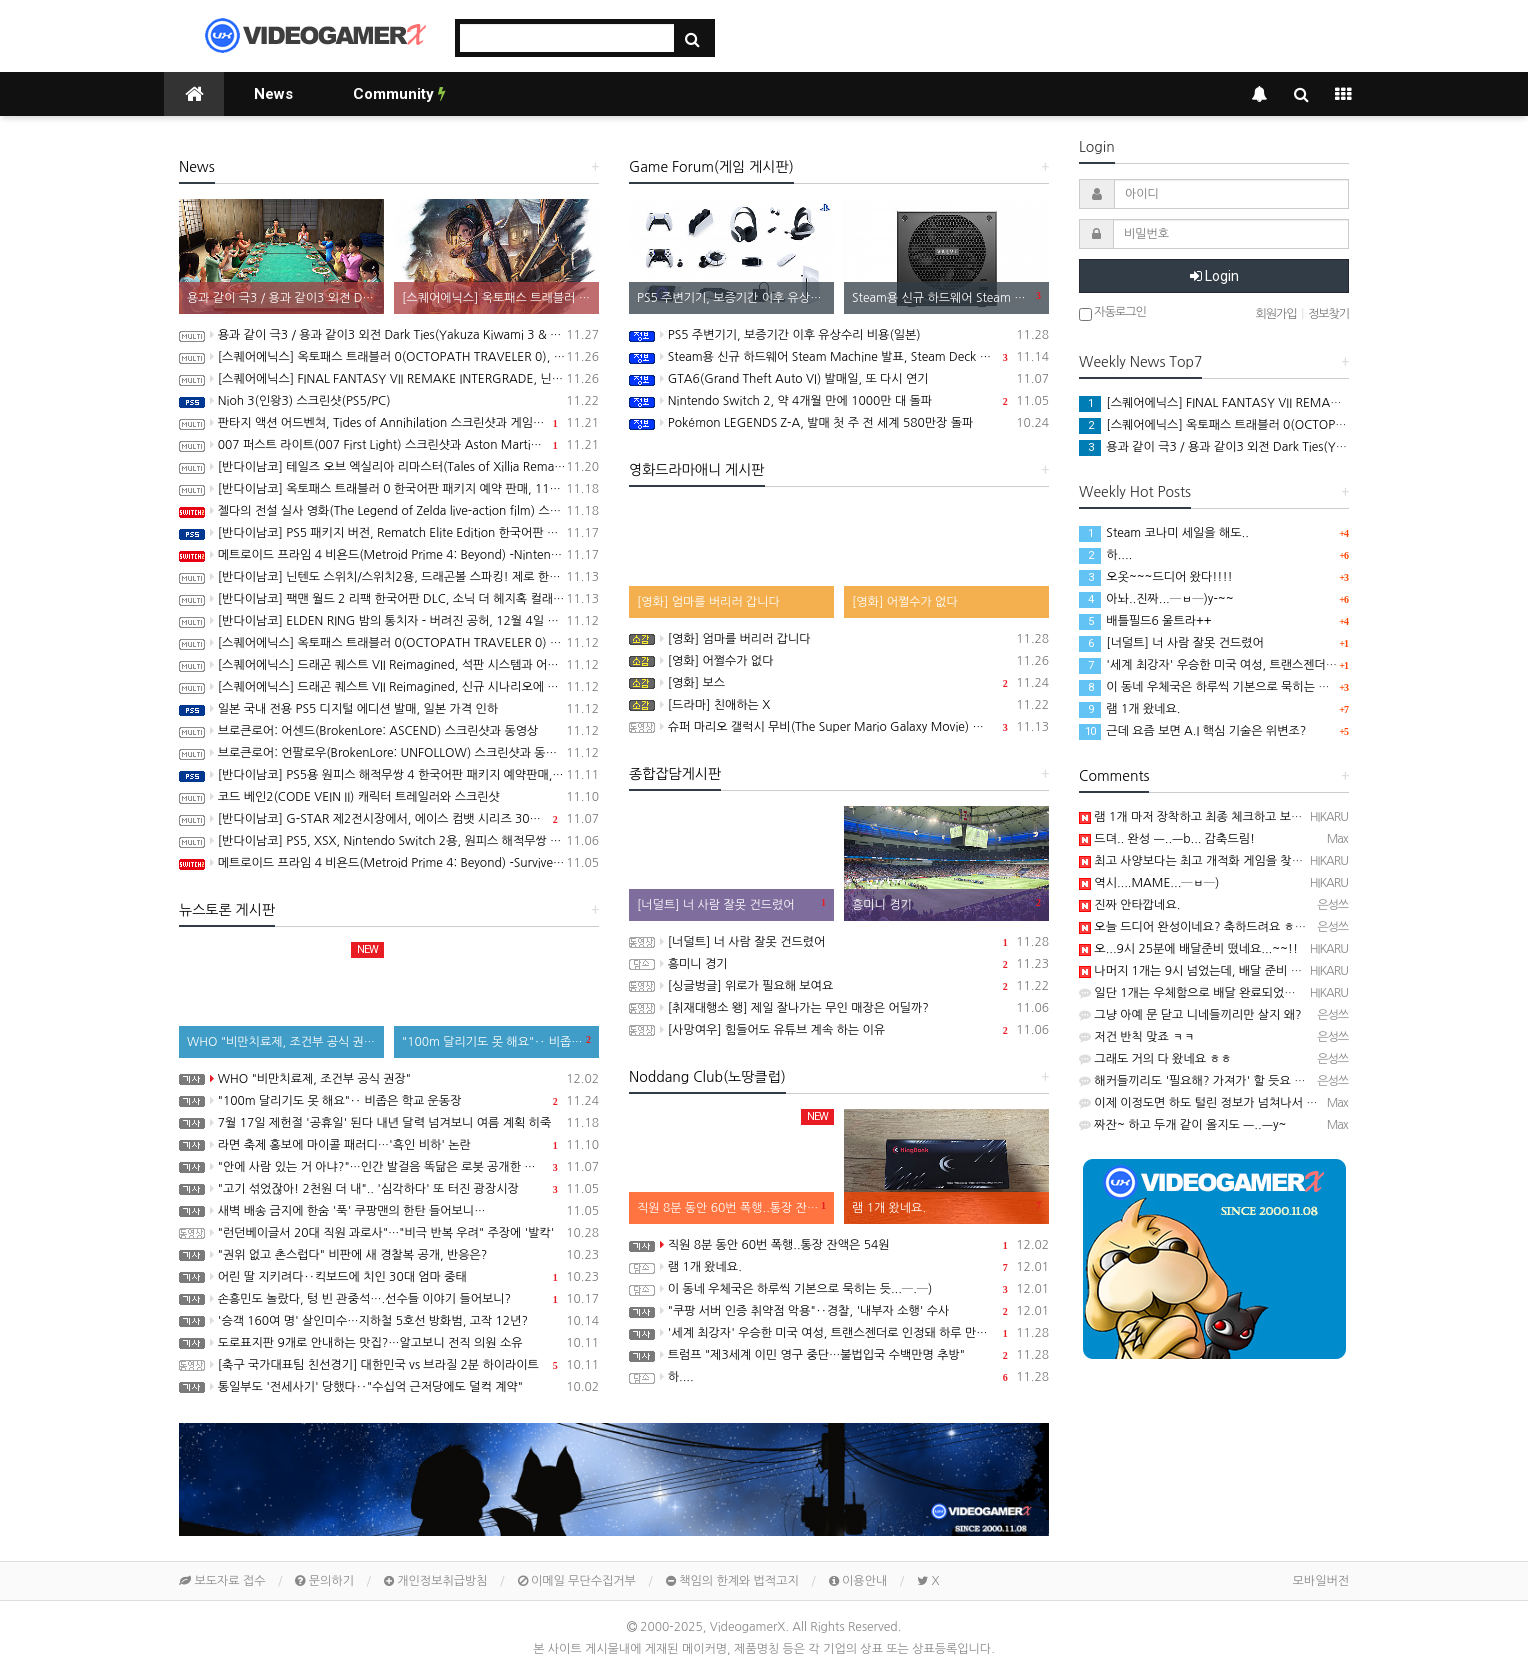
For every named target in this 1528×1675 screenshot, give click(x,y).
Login (1214, 276)
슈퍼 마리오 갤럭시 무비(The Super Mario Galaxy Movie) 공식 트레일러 (839, 727)
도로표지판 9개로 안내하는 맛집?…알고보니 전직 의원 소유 (389, 1343)
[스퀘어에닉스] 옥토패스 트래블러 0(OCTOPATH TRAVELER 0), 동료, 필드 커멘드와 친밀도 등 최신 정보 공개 (389, 357)
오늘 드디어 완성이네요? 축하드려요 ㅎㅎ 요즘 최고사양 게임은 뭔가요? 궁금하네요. (1302, 927)
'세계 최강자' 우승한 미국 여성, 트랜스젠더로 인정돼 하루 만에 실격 (839, 1333)
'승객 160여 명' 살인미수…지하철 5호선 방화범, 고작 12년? (389, 1321)
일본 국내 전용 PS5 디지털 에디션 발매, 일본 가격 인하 (389, 709)
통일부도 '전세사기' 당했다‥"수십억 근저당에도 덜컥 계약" (389, 1387)
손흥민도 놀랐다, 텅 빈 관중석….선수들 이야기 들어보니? (389, 1299)
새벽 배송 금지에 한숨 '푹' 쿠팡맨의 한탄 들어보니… (389, 1211)
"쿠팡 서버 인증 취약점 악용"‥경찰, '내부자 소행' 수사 (839, 1311)
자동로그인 (1112, 313)
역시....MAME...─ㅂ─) (1149, 883)
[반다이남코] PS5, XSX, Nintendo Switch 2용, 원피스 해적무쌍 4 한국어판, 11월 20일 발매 (389, 841)
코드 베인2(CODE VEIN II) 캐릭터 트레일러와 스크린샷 (389, 797)
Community (399, 94)
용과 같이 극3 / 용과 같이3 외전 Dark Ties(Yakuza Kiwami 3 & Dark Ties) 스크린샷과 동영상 (389, 335)
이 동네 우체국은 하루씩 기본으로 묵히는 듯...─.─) (839, 1289)
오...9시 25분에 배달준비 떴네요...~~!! (1188, 949)
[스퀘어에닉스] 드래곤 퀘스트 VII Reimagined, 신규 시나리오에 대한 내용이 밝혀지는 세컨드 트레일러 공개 (389, 687)
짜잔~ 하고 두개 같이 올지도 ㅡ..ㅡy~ (1182, 1125)
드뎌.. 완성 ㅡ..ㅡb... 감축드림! (1167, 839)
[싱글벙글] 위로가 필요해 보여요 (839, 986)
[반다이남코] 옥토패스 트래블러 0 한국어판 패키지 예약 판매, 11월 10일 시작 (389, 489)
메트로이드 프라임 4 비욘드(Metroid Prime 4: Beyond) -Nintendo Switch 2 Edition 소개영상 (389, 555)
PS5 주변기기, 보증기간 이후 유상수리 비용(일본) (839, 335)
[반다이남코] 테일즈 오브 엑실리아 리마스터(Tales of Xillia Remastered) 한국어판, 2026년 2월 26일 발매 (389, 467)
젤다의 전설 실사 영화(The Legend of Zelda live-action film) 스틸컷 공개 (389, 511)
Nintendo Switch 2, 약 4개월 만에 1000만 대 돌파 (839, 401)
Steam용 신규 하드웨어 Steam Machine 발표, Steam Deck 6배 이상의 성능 (839, 357)
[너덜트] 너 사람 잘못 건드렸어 (839, 942)
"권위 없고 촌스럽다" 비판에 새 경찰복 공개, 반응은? (389, 1255)
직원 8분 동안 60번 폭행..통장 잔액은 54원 (839, 1245)
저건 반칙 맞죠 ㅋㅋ (1137, 1037)
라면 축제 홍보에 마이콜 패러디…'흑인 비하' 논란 (389, 1145)
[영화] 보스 (839, 683)
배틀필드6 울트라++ (1145, 621)
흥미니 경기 (839, 964)
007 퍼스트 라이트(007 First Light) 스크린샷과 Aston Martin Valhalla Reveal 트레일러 (389, 445)
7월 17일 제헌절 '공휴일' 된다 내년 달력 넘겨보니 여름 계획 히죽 (389, 1123)
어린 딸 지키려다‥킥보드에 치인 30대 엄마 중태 (389, 1277)
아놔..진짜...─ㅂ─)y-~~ (1156, 599)
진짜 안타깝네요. (1129, 905)
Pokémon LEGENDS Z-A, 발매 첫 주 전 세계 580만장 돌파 (839, 423)
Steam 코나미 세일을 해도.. (1164, 533)
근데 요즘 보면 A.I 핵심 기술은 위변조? (1192, 731)
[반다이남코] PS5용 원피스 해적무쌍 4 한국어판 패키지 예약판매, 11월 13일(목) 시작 (389, 775)
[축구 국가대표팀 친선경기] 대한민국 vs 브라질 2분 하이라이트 (389, 1365)
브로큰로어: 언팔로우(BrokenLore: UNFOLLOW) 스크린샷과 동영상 (389, 753)
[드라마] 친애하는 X (839, 705)
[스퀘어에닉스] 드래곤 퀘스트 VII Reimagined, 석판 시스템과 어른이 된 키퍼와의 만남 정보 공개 (389, 665)
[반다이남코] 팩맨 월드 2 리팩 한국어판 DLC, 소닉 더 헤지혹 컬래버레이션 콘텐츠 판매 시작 (389, 599)
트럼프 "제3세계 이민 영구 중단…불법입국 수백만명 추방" (839, 1355)
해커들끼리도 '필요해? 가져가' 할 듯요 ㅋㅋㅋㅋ (1209, 1081)
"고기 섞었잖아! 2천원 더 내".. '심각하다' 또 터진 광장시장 (389, 1189)
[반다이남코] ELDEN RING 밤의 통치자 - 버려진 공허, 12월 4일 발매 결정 (389, 621)
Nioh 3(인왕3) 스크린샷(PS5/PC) (389, 401)
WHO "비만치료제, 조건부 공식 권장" (389, 1079)
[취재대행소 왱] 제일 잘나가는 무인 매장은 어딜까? (839, 1008)
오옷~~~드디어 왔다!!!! (1156, 577)
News (273, 94)
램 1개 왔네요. (839, 1267)
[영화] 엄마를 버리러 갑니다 (839, 639)
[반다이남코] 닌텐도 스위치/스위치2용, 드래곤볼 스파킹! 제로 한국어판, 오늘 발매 (389, 577)
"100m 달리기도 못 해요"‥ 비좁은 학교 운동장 (389, 1101)
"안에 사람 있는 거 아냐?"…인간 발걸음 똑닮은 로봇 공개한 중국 (389, 1167)
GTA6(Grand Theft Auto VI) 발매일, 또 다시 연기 (839, 379)
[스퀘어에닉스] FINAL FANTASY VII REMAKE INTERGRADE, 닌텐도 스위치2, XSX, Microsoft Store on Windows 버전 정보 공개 (389, 379)
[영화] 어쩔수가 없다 (839, 661)
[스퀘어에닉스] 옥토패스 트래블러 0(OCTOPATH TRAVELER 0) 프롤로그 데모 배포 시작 (389, 643)
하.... (839, 1377)
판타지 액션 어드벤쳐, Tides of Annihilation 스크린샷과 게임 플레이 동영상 (389, 423)
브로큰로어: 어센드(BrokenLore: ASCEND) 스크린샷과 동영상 (389, 731)
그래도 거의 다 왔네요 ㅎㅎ (1155, 1059)
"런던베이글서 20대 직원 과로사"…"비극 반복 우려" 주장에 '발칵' (389, 1233)
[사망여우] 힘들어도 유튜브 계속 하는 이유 (839, 1030)
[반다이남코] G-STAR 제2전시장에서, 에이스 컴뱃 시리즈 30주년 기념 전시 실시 (389, 819)
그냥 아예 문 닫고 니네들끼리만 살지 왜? (1190, 1015)
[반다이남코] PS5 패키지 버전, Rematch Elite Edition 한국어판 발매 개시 (389, 533)
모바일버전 (1321, 1581)
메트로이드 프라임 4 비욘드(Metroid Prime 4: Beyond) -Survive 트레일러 (389, 863)
